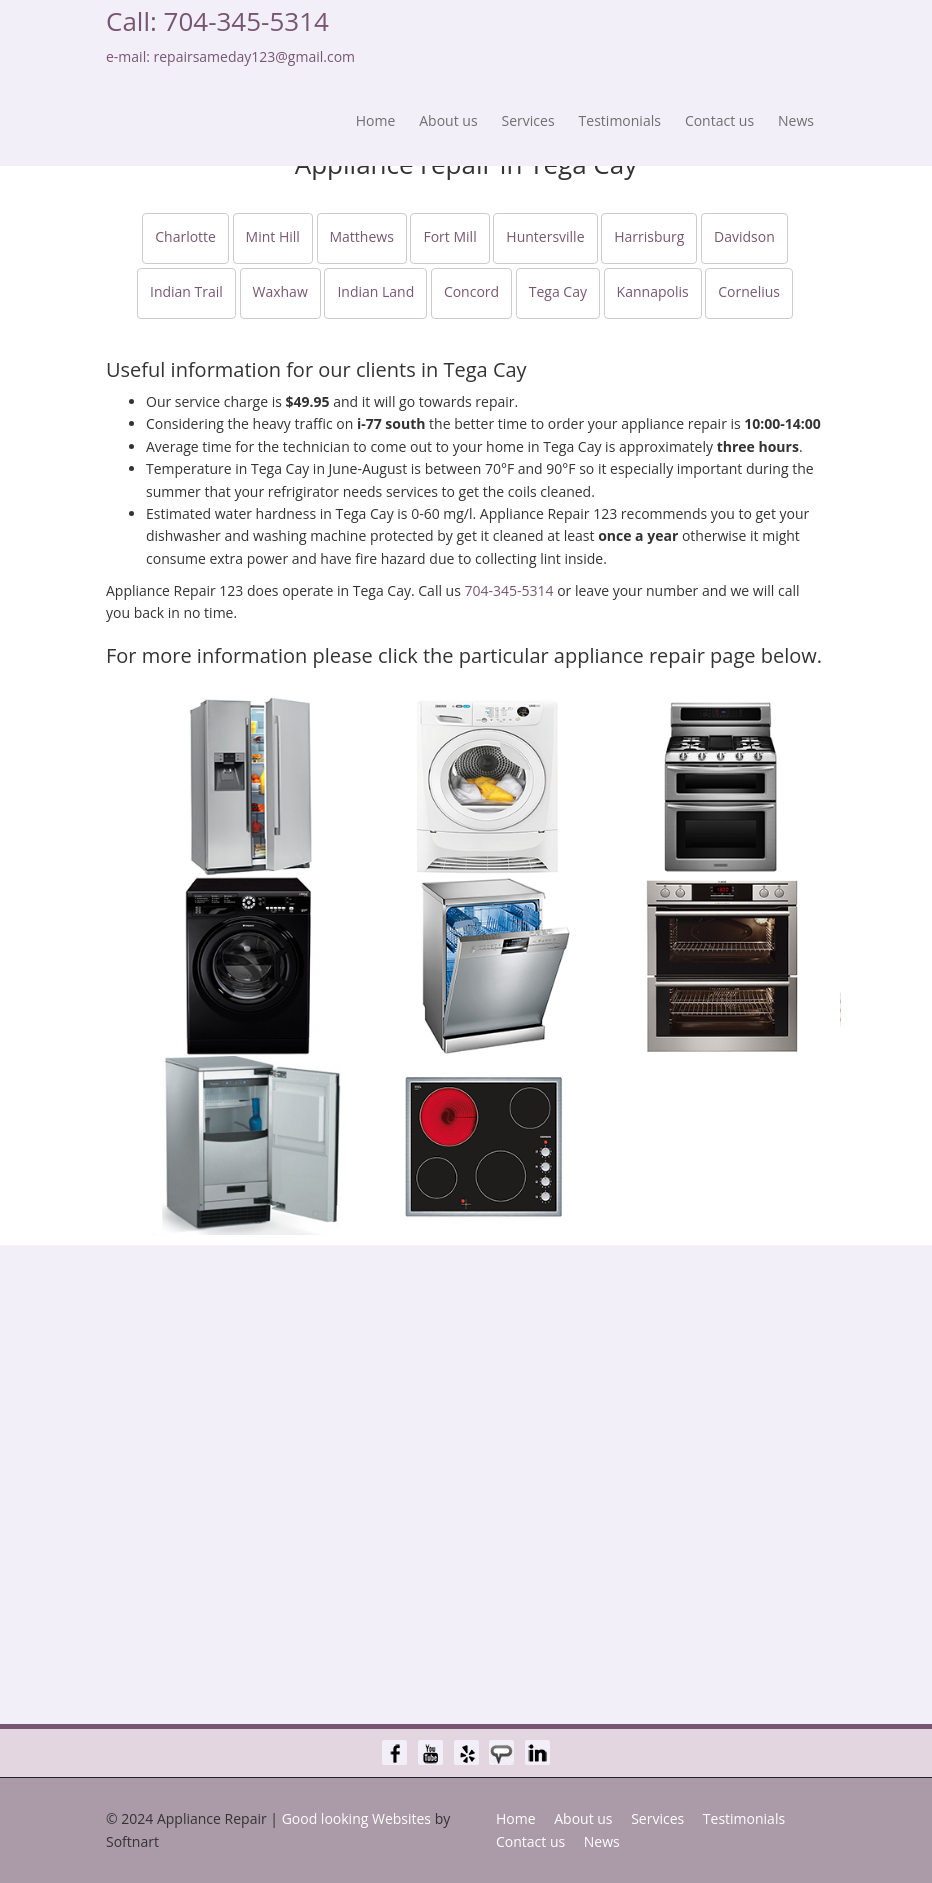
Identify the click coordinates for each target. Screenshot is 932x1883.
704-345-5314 (508, 590)
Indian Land (375, 291)
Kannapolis (653, 291)
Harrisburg (649, 236)
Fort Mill (449, 236)
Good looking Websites (356, 1818)
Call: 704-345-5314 (217, 21)
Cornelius (749, 291)
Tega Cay (558, 291)
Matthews (362, 236)
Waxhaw (280, 291)
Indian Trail (186, 291)
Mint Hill (273, 236)
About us (448, 120)
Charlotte (185, 236)
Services (528, 120)
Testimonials (620, 120)
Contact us (719, 120)
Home (376, 120)
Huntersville (545, 236)
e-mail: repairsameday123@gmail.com (230, 56)
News (796, 120)
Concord (471, 291)
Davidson (744, 236)
